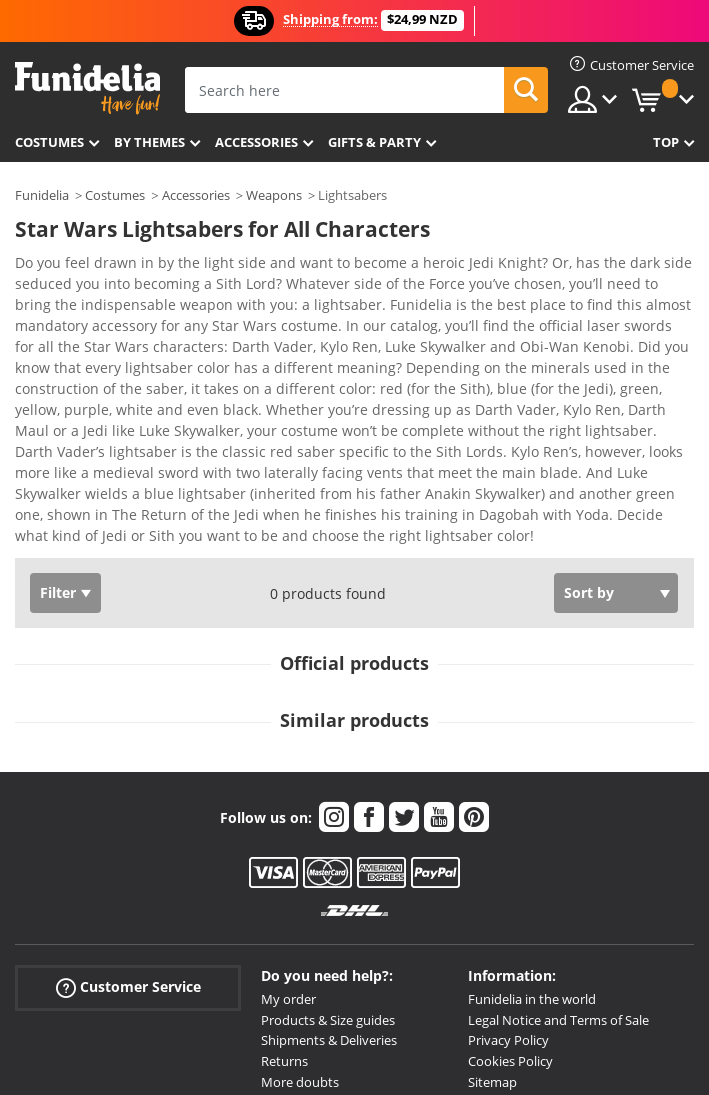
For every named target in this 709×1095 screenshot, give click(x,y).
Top (666, 142)
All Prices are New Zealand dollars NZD (581, 942)
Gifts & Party (374, 142)
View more (71, 372)
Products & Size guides (328, 859)
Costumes (49, 142)
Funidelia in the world (532, 838)
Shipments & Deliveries (329, 879)
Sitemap (492, 921)
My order (288, 838)
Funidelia (42, 195)
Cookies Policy (510, 900)
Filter (58, 431)
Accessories (256, 142)
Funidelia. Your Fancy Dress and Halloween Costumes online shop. (87, 88)
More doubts (300, 921)
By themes (149, 142)
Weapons (274, 195)
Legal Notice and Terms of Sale (558, 859)
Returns (284, 900)
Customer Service (128, 826)
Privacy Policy (508, 879)
